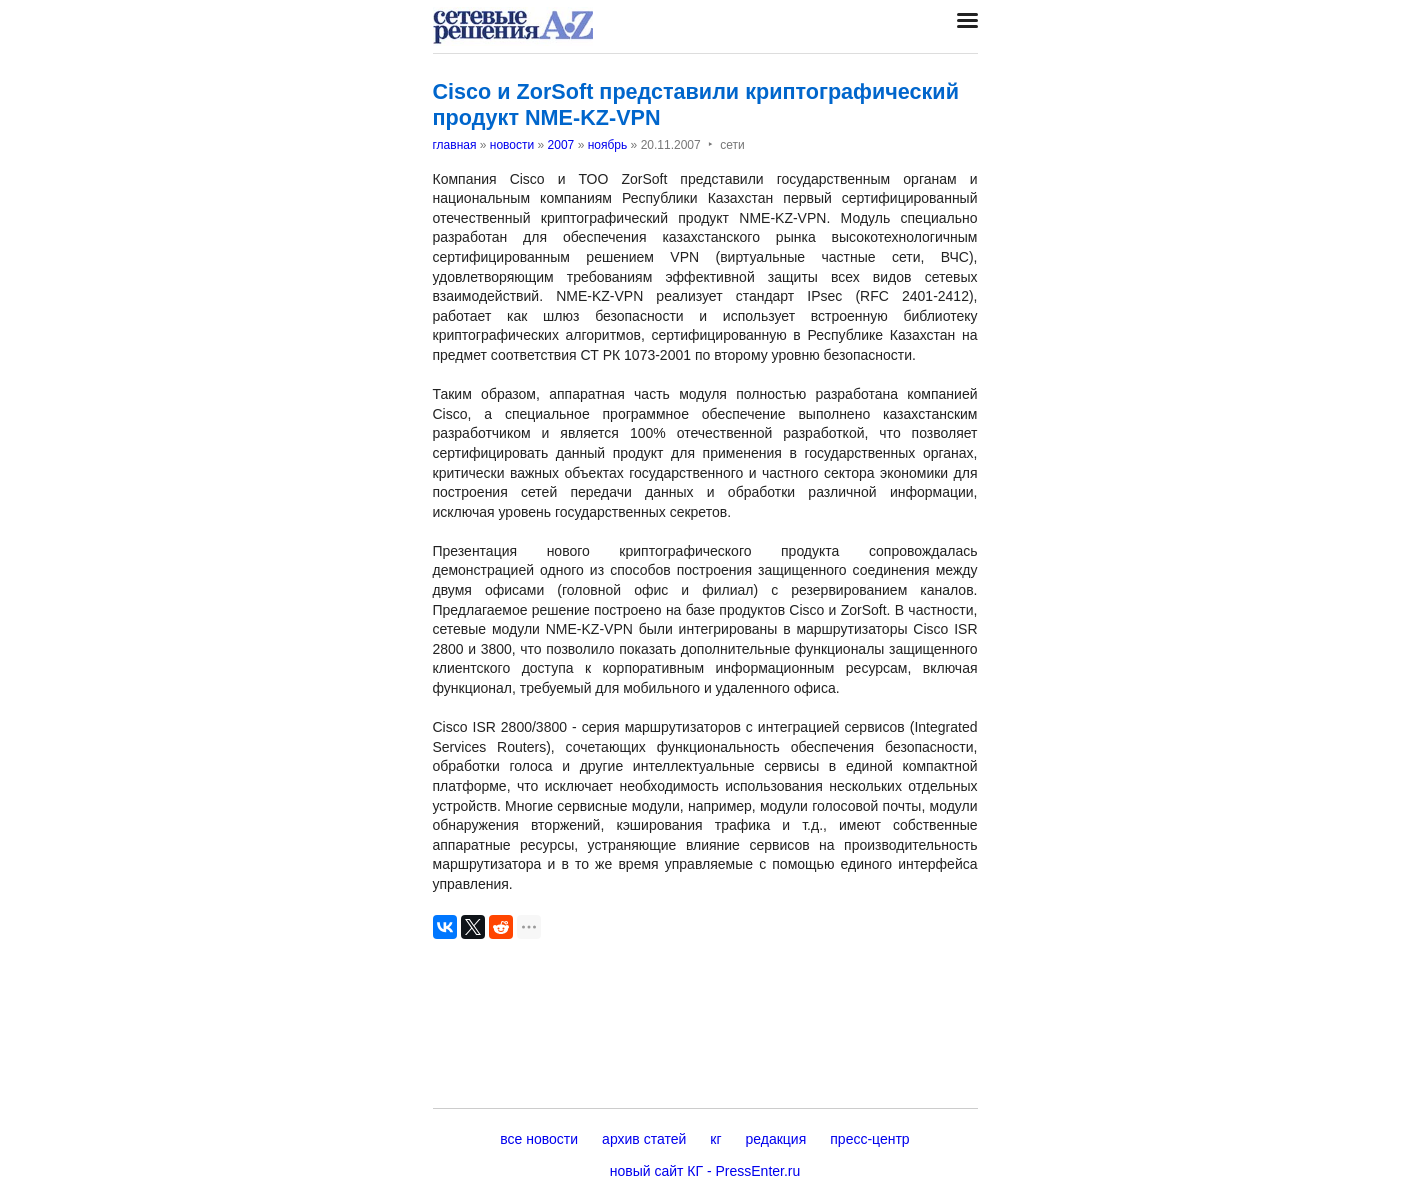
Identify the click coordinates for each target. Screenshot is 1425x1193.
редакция (776, 1139)
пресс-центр (869, 1139)
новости (512, 145)
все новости (539, 1139)
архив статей (644, 1139)
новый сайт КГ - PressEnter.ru (705, 1171)
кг (715, 1139)
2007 (561, 145)
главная (455, 145)
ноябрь (608, 145)
